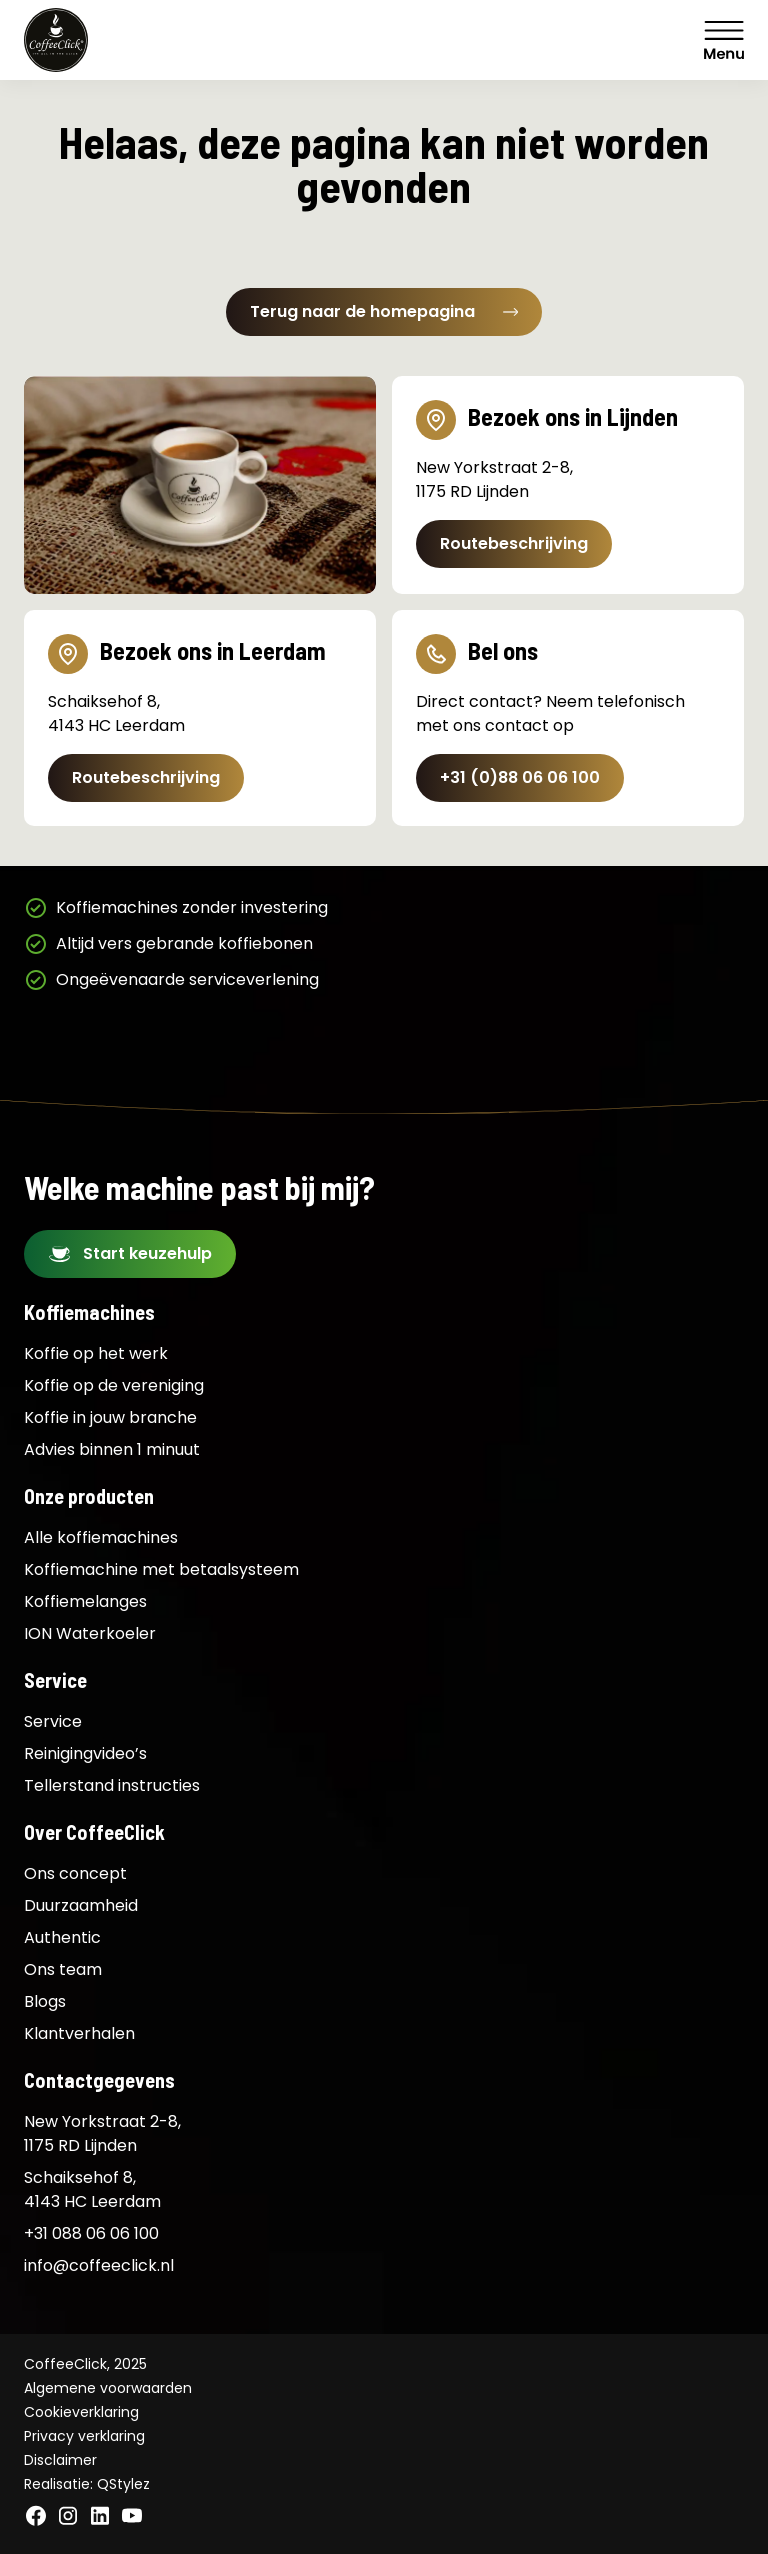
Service (55, 1680)
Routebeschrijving (514, 543)
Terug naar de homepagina (384, 311)
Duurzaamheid (81, 1905)
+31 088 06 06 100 (91, 2233)
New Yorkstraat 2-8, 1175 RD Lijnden (102, 2133)
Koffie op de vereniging (114, 1385)
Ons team (63, 1969)
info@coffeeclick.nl (99, 2265)
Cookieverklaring (81, 2412)
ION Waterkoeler (90, 1633)
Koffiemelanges (85, 1601)
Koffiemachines (89, 1312)
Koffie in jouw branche (110, 1417)
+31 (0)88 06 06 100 (520, 777)
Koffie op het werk (96, 1353)
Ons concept (75, 1873)
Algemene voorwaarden (108, 2388)
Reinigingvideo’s (85, 1753)
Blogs (45, 2001)
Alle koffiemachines (101, 1537)
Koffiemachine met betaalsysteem (161, 1569)
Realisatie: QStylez (87, 2484)
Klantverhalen (79, 2033)
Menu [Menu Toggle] (724, 40)
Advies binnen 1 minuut (112, 1449)
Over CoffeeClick (94, 1832)
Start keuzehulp (147, 1253)
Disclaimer (60, 2460)
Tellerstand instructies (112, 1785)
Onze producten (89, 1496)
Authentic (62, 1937)
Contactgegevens (99, 2080)
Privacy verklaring (84, 2436)
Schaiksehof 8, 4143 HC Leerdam (92, 2189)
